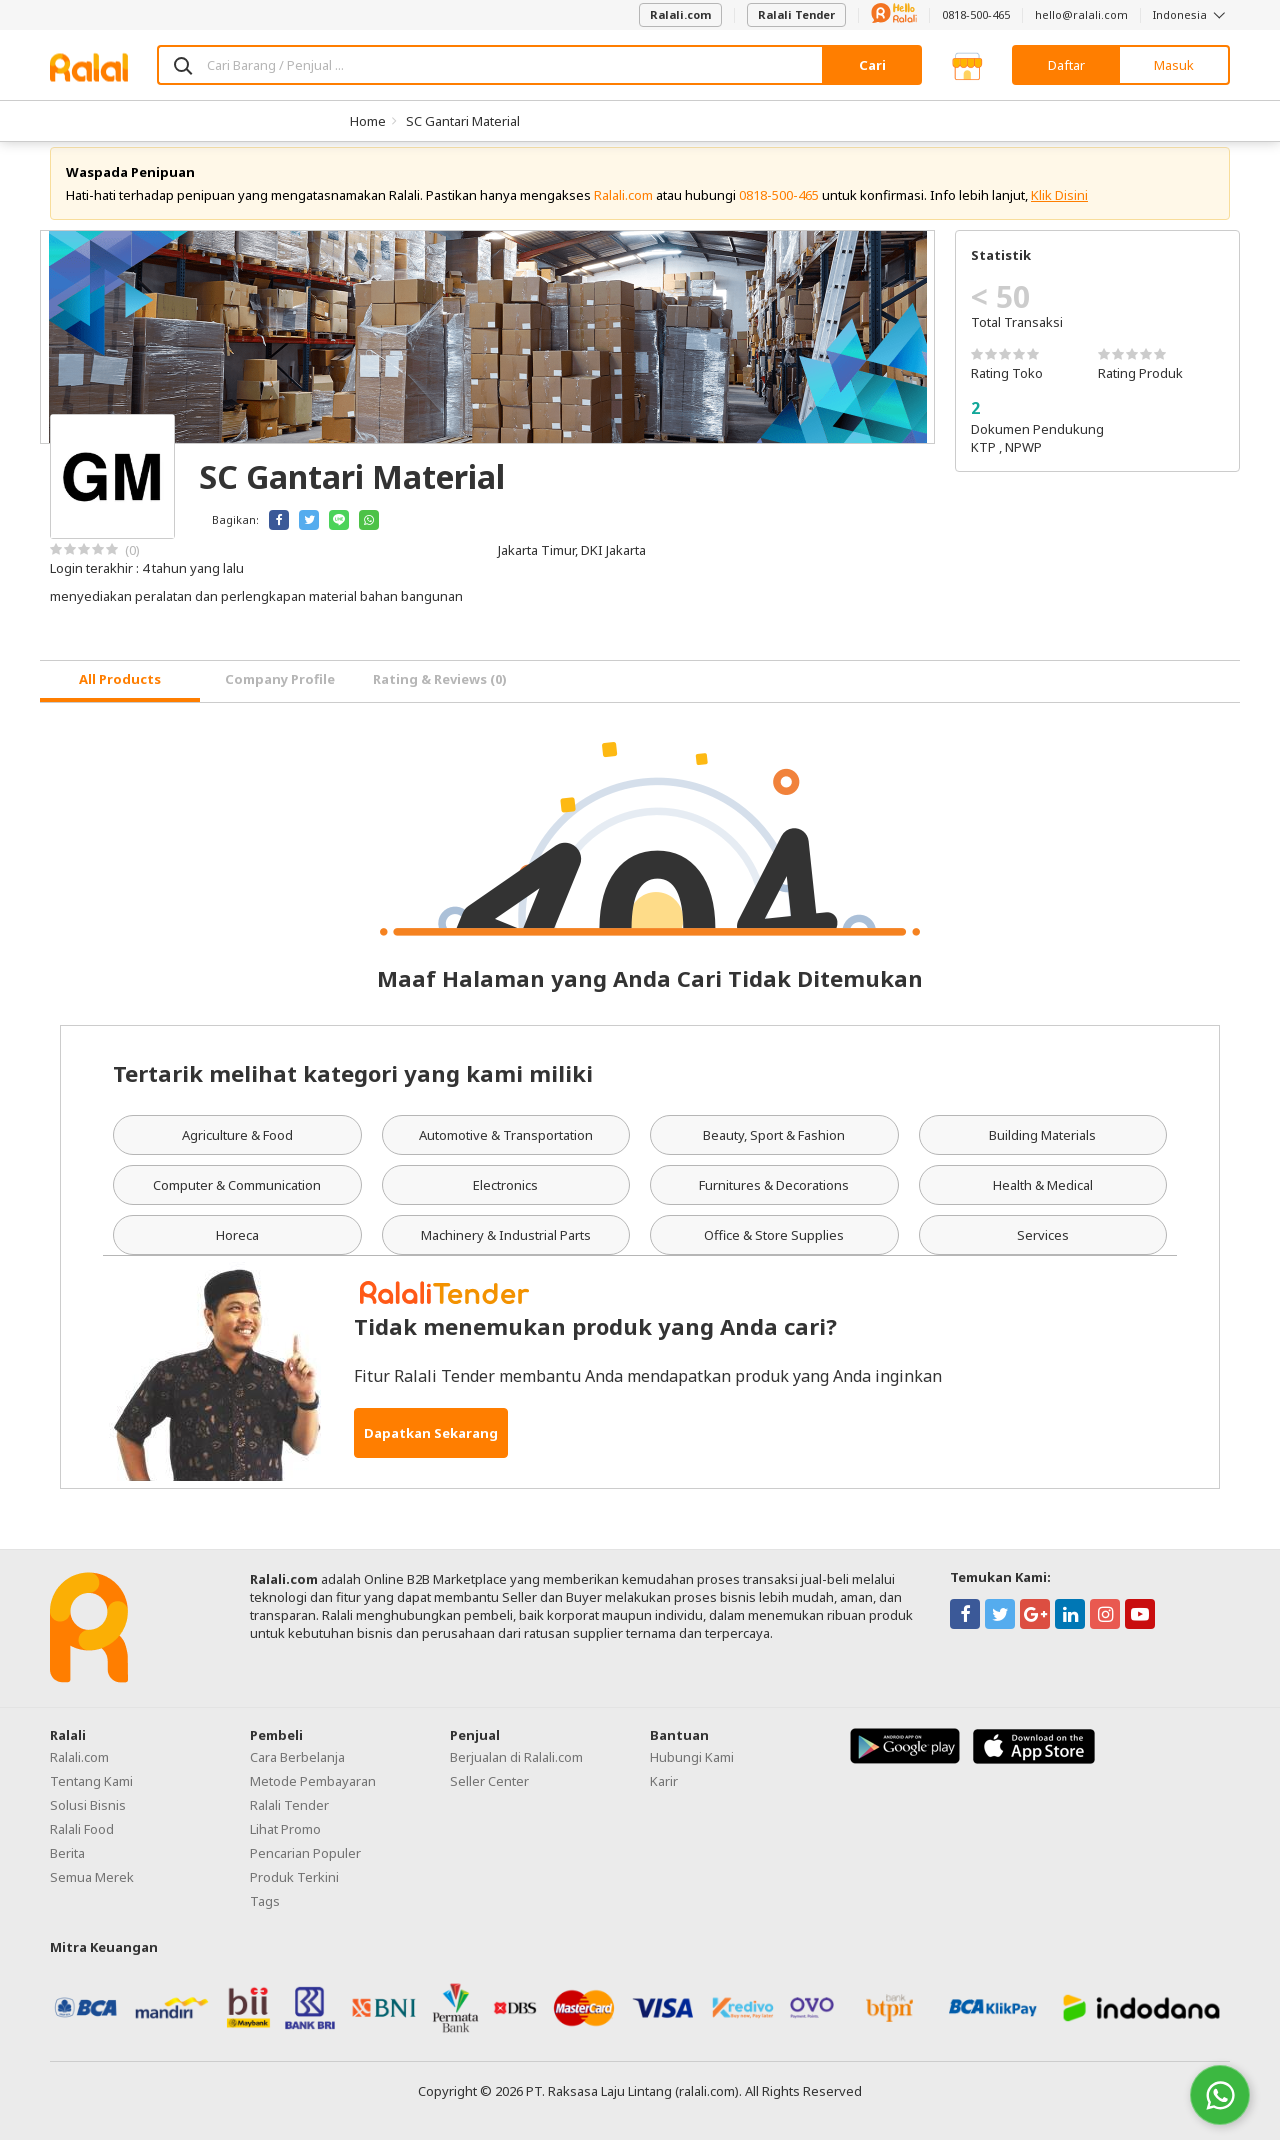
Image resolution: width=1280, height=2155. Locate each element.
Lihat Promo (285, 1844)
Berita (67, 1868)
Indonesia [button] (1191, 14)
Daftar (1066, 65)
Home (368, 121)
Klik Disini (1059, 210)
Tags (265, 1916)
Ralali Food (82, 1844)
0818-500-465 (976, 14)
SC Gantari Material (463, 121)
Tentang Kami (91, 1796)
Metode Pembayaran (313, 1796)
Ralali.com (680, 14)
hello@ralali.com (1081, 14)
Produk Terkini (294, 1892)
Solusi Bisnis (88, 1820)
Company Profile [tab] (280, 695)
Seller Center (489, 1796)
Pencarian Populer (305, 1868)
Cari (872, 65)
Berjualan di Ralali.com (516, 1772)
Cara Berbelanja (297, 1772)
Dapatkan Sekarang (431, 1448)
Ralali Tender (796, 14)
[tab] (120, 696)
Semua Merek (92, 1892)
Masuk (1174, 65)
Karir (664, 1796)
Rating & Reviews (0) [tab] (440, 695)
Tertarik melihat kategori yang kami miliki (353, 1088)
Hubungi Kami (692, 1772)
